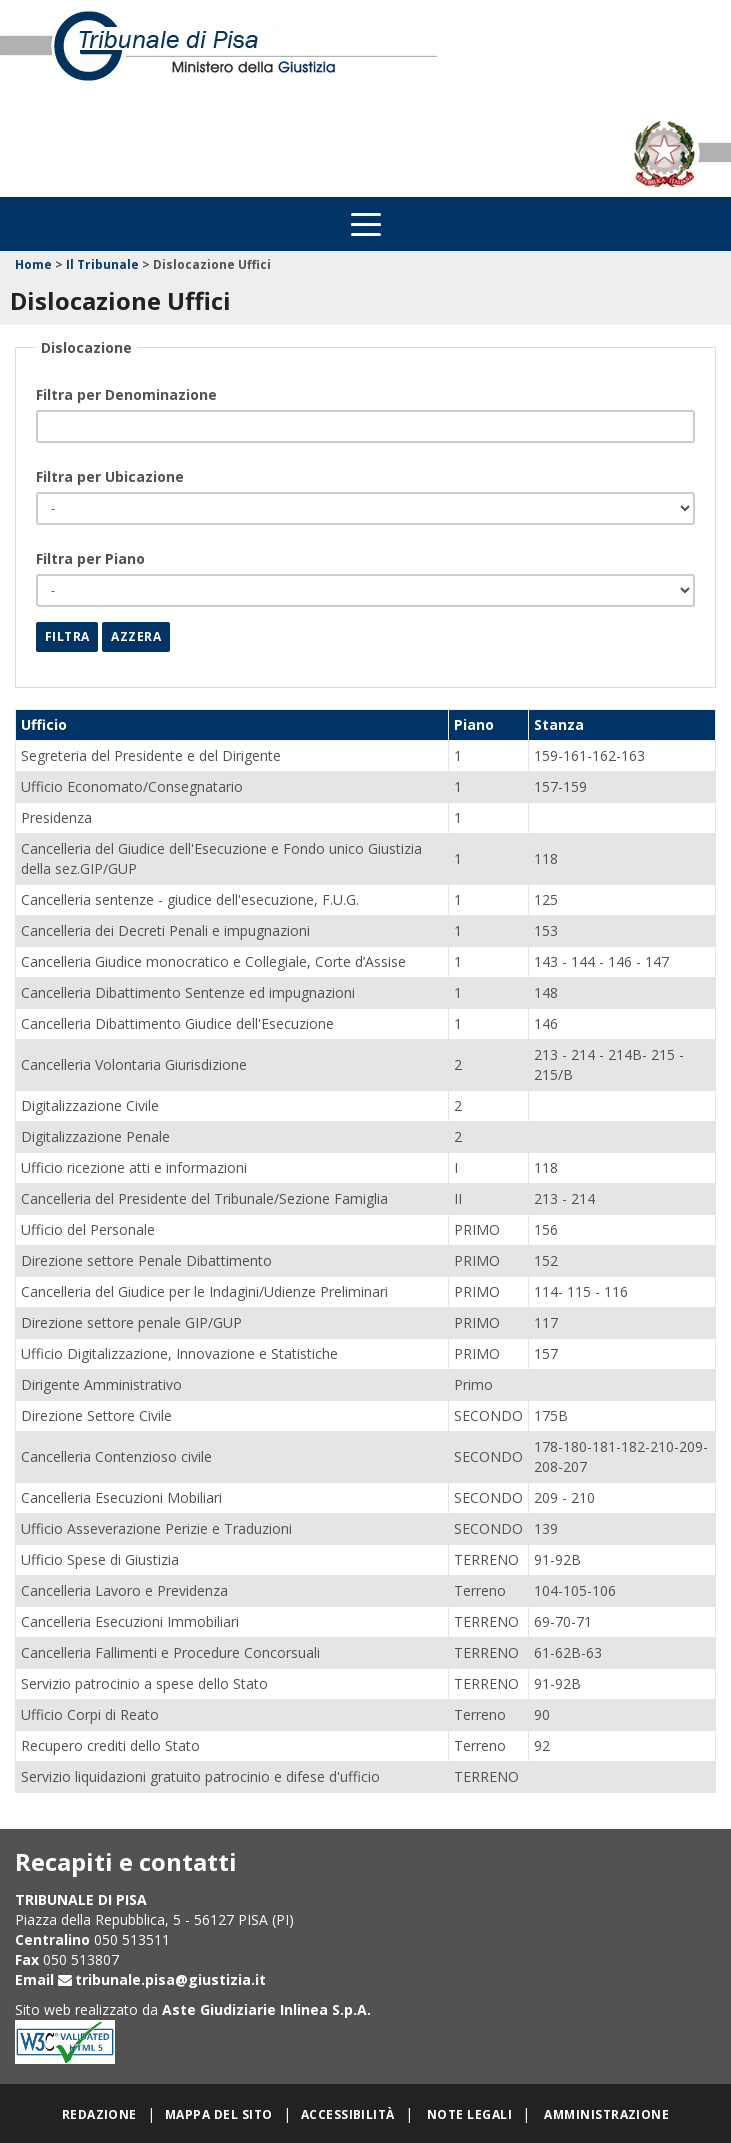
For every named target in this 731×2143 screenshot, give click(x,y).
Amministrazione (606, 2114)
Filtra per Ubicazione (110, 476)
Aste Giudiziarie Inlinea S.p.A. (266, 2009)
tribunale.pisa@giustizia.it (170, 1979)
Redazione (99, 2114)
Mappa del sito (219, 2114)
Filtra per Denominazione (126, 394)
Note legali (469, 2114)
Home (33, 264)
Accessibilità (348, 2114)
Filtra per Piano (90, 558)
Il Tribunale (102, 264)
